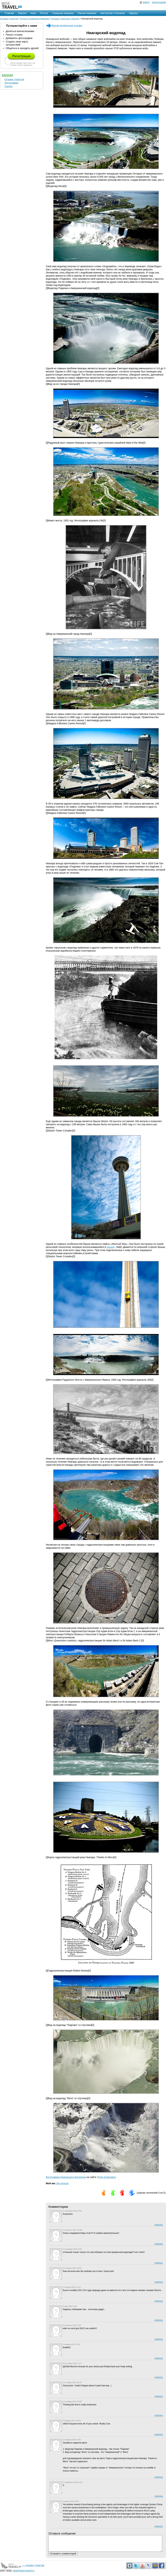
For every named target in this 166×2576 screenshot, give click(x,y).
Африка (133, 13)
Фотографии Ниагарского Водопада (66, 2177)
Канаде (111, 1247)
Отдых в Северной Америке (34, 18)
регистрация (159, 2)
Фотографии (11, 82)
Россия (44, 13)
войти (146, 2)
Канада (7, 75)
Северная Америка (62, 13)
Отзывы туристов (9, 18)
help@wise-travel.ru (23, 2573)
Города (8, 86)
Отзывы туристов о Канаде (65, 18)
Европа (22, 13)
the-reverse (62, 2183)
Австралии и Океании (112, 13)
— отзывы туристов (22, 2568)
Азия (33, 13)
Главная (9, 13)
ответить (159, 2225)
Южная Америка (87, 13)
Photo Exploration (106, 2177)
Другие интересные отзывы (64, 25)
